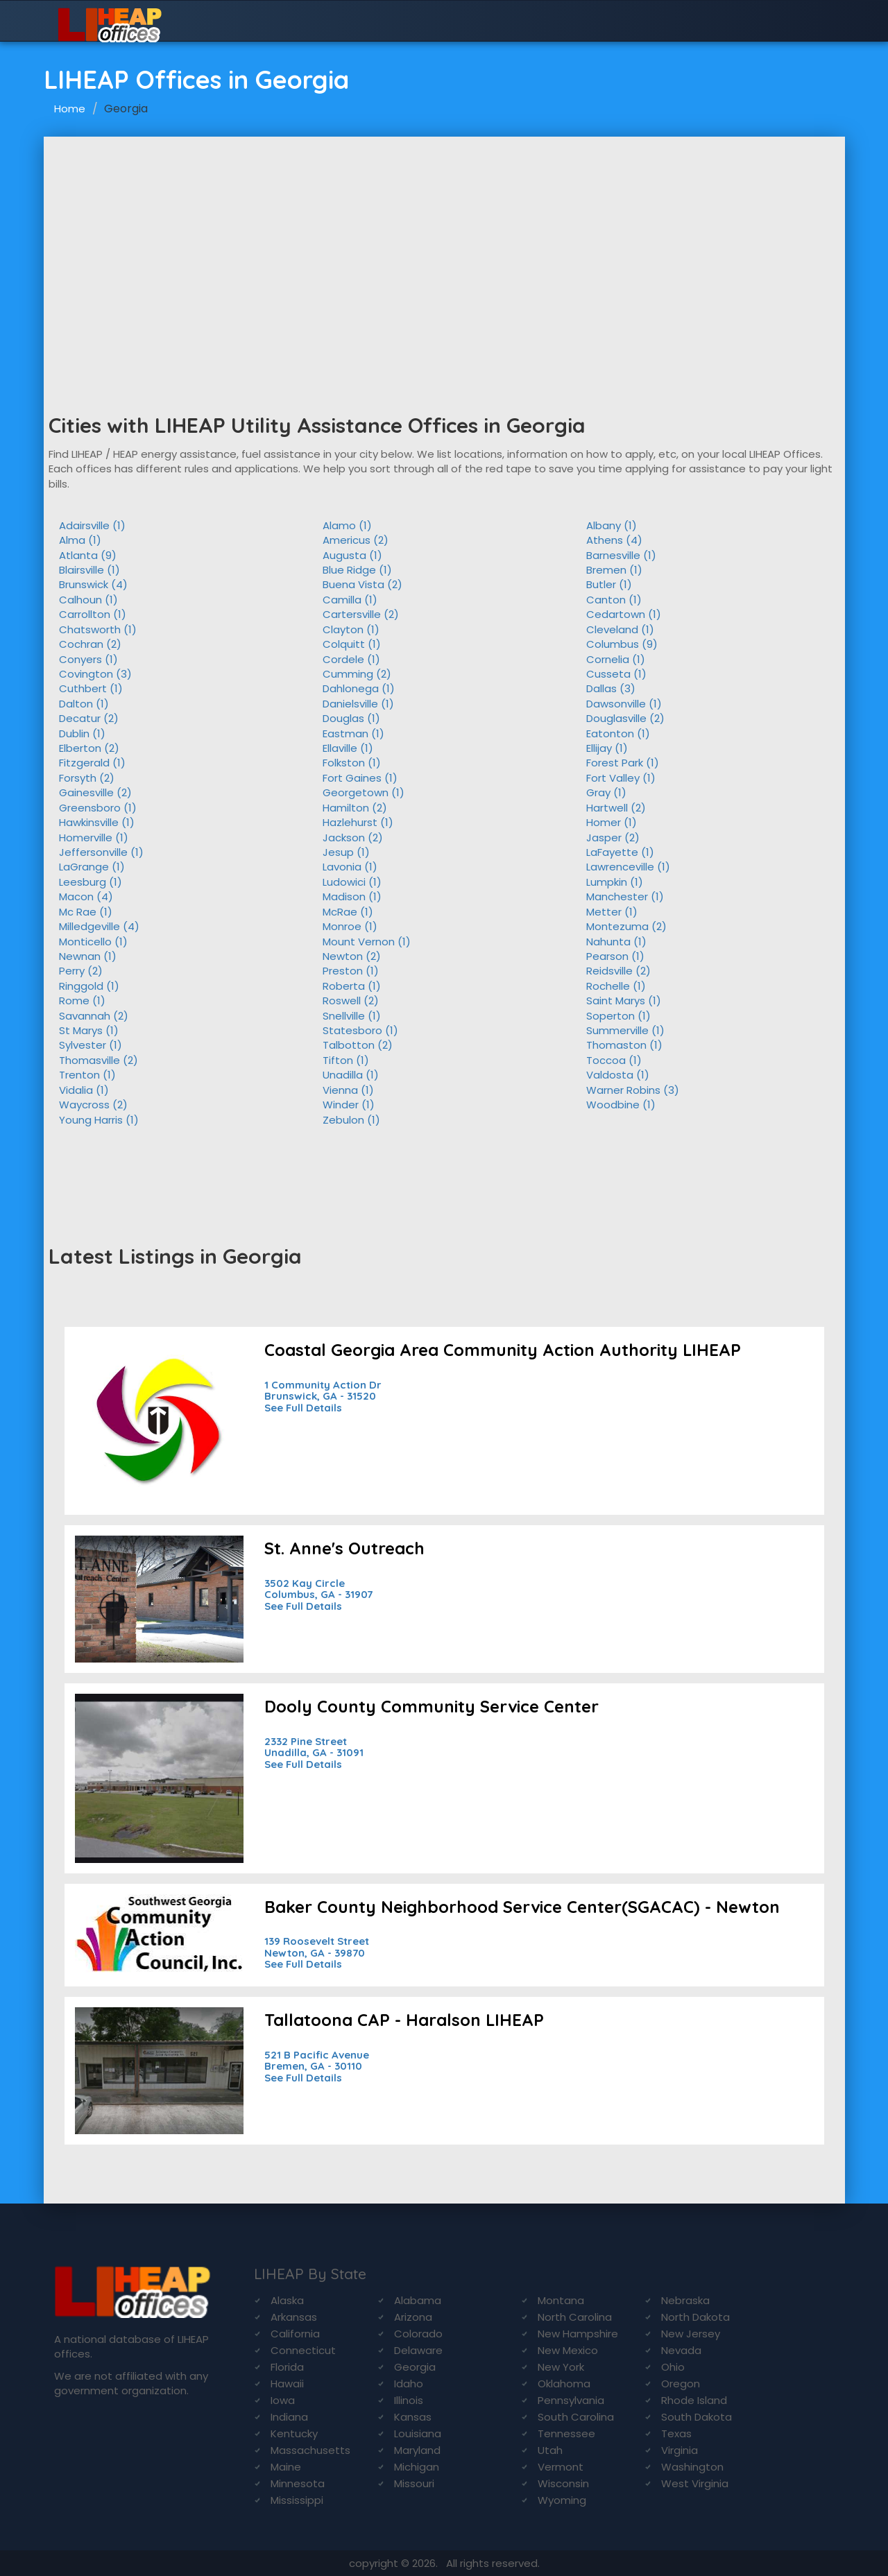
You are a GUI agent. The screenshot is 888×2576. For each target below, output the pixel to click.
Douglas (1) (351, 718)
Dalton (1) (84, 703)
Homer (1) (611, 822)
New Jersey (690, 2333)
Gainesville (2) (95, 792)
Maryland (417, 2450)
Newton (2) (352, 956)
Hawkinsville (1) (97, 822)
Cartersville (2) (361, 614)
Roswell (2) (351, 1000)
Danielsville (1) (358, 703)
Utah (550, 2450)
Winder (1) (349, 1104)
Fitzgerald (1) (92, 762)
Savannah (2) (93, 1015)
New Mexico (568, 2350)
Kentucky (294, 2433)
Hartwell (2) (616, 807)
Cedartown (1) (623, 614)
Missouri (414, 2483)
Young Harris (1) (99, 1120)
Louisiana (417, 2433)
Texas (676, 2433)
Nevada (681, 2350)
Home (69, 108)
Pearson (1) (615, 956)
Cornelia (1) (615, 659)
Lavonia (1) (350, 866)
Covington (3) (95, 674)
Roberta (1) (352, 986)
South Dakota (696, 2417)
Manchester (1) (625, 896)
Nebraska (685, 2300)
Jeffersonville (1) (101, 852)
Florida (287, 2367)
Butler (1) (609, 584)
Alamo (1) (347, 525)
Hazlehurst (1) (358, 822)
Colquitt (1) (352, 644)
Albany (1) (611, 525)
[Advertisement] (444, 241)
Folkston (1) (352, 762)
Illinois (408, 2400)
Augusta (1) (352, 555)
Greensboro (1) (98, 807)
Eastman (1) (353, 733)
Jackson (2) (353, 837)
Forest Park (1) (622, 762)
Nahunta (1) (616, 941)
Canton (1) (614, 599)
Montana (561, 2300)
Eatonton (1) (618, 733)
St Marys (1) (89, 1030)
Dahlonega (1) (359, 688)
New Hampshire (578, 2333)
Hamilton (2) (355, 807)
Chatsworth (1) (98, 629)
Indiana (289, 2417)
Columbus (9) (622, 644)
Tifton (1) (346, 1060)
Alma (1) (80, 540)
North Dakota (695, 2317)
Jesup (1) (346, 852)
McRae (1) (348, 911)
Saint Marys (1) (623, 1000)
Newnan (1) (88, 956)
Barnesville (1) (621, 555)
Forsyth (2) (86, 778)
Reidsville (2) (618, 970)
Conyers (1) (88, 659)
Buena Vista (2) (362, 584)
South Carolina (576, 2417)
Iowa (283, 2400)
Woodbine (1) (621, 1104)
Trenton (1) (87, 1074)
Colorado (418, 2333)
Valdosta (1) (617, 1074)
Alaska (287, 2300)
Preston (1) (351, 970)
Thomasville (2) (98, 1060)
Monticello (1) (93, 941)
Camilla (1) (350, 599)
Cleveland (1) (620, 629)
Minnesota (298, 2483)
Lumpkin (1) (614, 882)
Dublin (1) (82, 733)
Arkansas (294, 2317)
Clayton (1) (351, 629)
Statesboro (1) (360, 1030)
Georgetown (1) (363, 792)
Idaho (408, 2383)
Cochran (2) (90, 644)
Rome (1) (82, 1000)
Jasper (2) (613, 837)
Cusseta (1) (616, 674)
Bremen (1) (614, 570)
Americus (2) (355, 540)
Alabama (417, 2300)
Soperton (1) (618, 1015)
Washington (692, 2466)
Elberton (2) (89, 748)
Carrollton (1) (92, 614)
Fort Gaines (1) (360, 778)
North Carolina (575, 2317)
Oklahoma (564, 2383)
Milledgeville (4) (99, 926)
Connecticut (303, 2350)
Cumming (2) (357, 674)
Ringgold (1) (89, 986)
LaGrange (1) (92, 866)
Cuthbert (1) (91, 688)
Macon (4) (86, 896)
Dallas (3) (610, 688)
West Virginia (694, 2483)
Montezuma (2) (626, 926)
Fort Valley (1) (621, 778)
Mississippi (297, 2500)
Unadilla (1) (351, 1074)
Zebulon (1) (351, 1120)
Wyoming (562, 2500)
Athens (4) (614, 540)
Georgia (415, 2367)
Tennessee (566, 2433)
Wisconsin (563, 2483)
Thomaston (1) (624, 1045)
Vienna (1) (348, 1090)
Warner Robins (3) (632, 1090)
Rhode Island (694, 2400)
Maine (286, 2466)
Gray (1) (606, 792)
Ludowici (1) (352, 882)
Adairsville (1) (92, 525)
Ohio (673, 2367)
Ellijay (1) (607, 748)
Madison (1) (352, 896)
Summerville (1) (625, 1030)
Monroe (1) (350, 926)
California (295, 2333)
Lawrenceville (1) (628, 866)
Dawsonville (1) (624, 703)
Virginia (679, 2450)
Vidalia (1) (84, 1090)
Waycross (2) (93, 1104)
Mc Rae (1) (85, 911)
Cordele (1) (351, 659)
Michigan (416, 2466)
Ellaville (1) (348, 748)
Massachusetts (310, 2450)
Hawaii (287, 2383)
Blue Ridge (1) (357, 570)
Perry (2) (81, 970)
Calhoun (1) (88, 599)
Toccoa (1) (614, 1060)
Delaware (418, 2350)
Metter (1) (612, 911)
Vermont (560, 2466)
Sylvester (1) (90, 1045)
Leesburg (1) (90, 882)
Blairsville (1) (89, 570)
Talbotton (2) (358, 1045)
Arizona (413, 2317)
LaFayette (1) (620, 852)
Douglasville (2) (625, 718)
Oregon (680, 2383)
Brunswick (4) (93, 584)
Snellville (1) (352, 1015)
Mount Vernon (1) (367, 941)
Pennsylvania (571, 2400)
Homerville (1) (93, 837)
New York (561, 2367)
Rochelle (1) (616, 986)
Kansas (413, 2417)
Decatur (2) (89, 718)
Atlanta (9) (88, 555)
